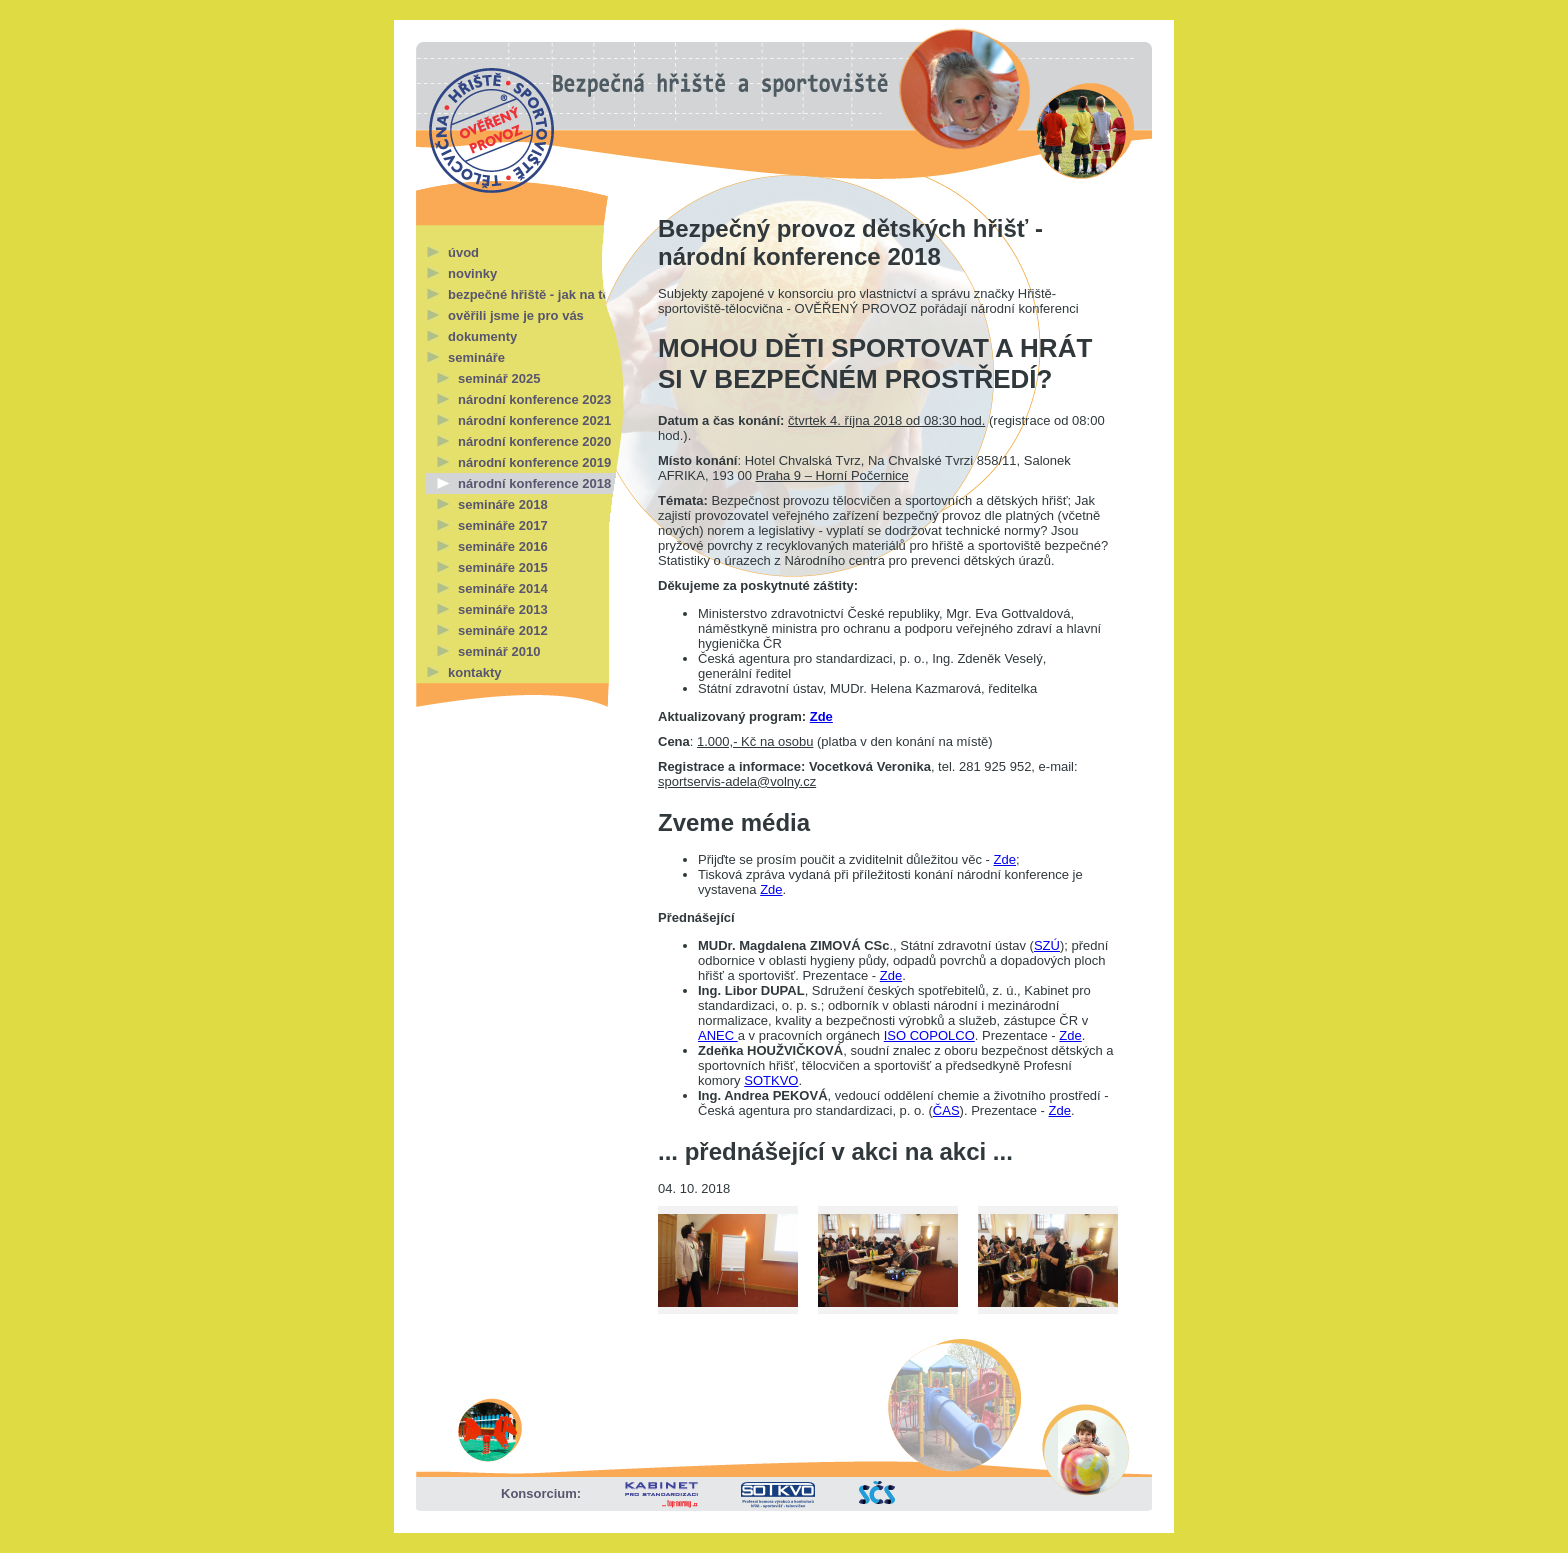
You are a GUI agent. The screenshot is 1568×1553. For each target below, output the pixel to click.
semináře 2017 (503, 525)
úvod (463, 252)
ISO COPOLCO (929, 1035)
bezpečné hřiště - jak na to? (533, 294)
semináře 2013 (503, 609)
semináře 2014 (503, 588)
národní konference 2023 (534, 399)
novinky (472, 273)
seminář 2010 (499, 651)
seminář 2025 (499, 378)
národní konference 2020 (534, 441)
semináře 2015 (503, 567)
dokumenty (482, 336)
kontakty (474, 672)
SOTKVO (771, 1080)
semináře (476, 357)
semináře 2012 (503, 630)
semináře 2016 (503, 546)
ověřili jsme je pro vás (516, 315)
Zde (821, 716)
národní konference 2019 (534, 462)
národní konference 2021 (534, 420)
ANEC (718, 1035)
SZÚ (1047, 945)
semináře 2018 (503, 504)
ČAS (946, 1110)
